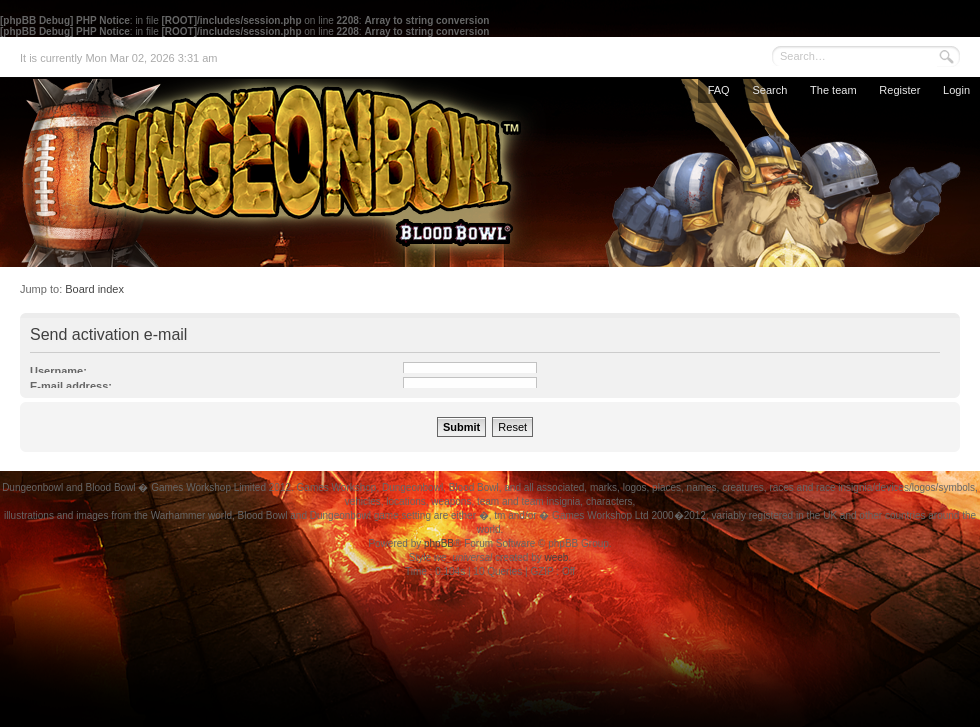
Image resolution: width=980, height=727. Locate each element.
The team (833, 90)
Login (956, 90)
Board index (94, 289)
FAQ (719, 90)
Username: (58, 371)
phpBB (439, 543)
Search (769, 90)
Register (899, 90)
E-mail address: (71, 386)
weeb (556, 557)
